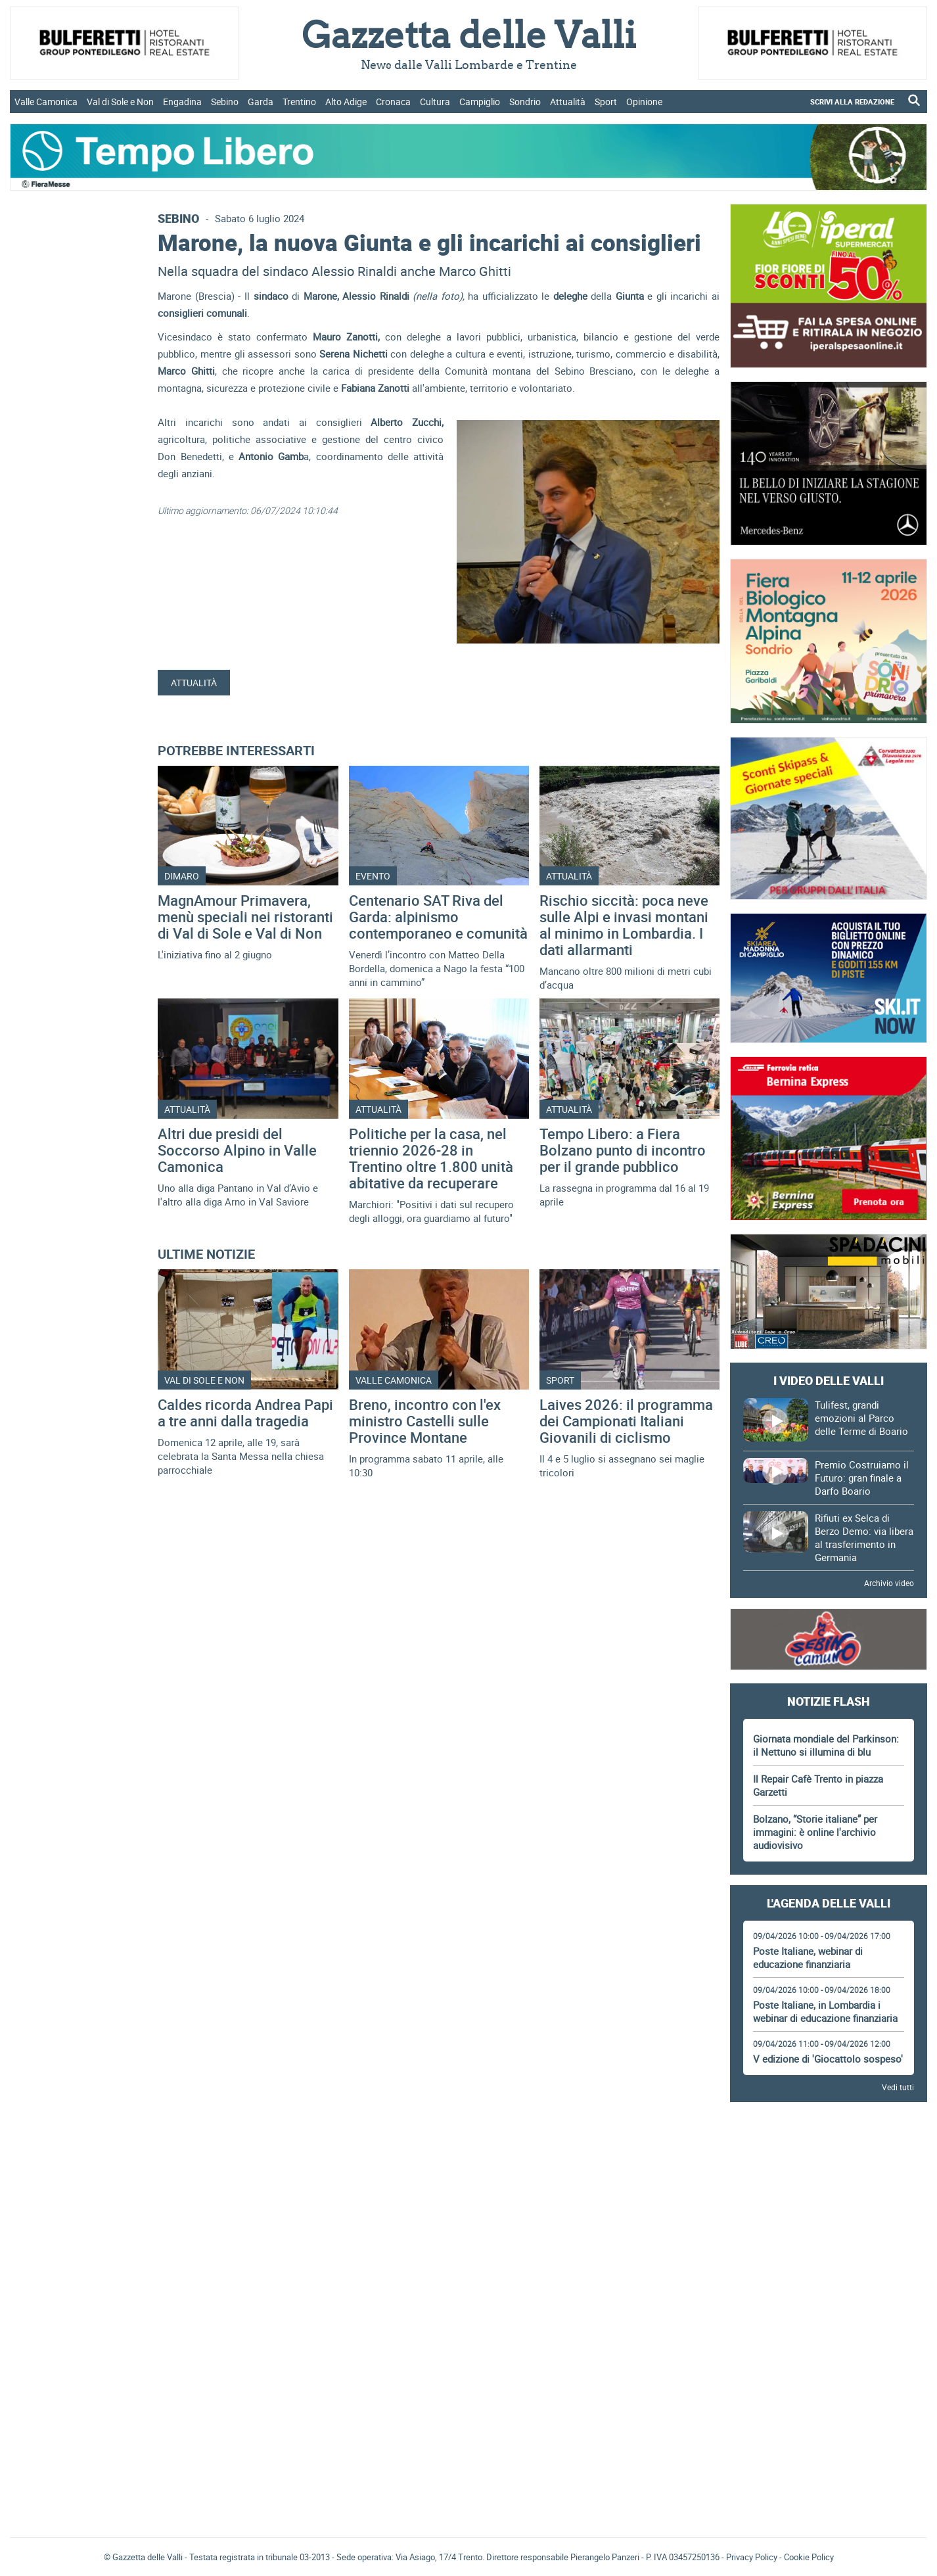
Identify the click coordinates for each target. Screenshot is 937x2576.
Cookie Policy (809, 2557)
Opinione (644, 101)
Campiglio (479, 101)
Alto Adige (346, 101)
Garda (260, 101)
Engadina (182, 101)
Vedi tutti (898, 2087)
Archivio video (889, 1583)
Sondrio (525, 101)
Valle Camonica (46, 101)
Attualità (567, 101)
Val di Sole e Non (120, 101)
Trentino (299, 101)
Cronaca (393, 101)
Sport (606, 101)
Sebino (225, 101)
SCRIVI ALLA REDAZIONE (852, 101)
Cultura (435, 101)
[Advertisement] (828, 2149)
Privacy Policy (751, 2557)
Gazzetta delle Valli (829, 2441)
